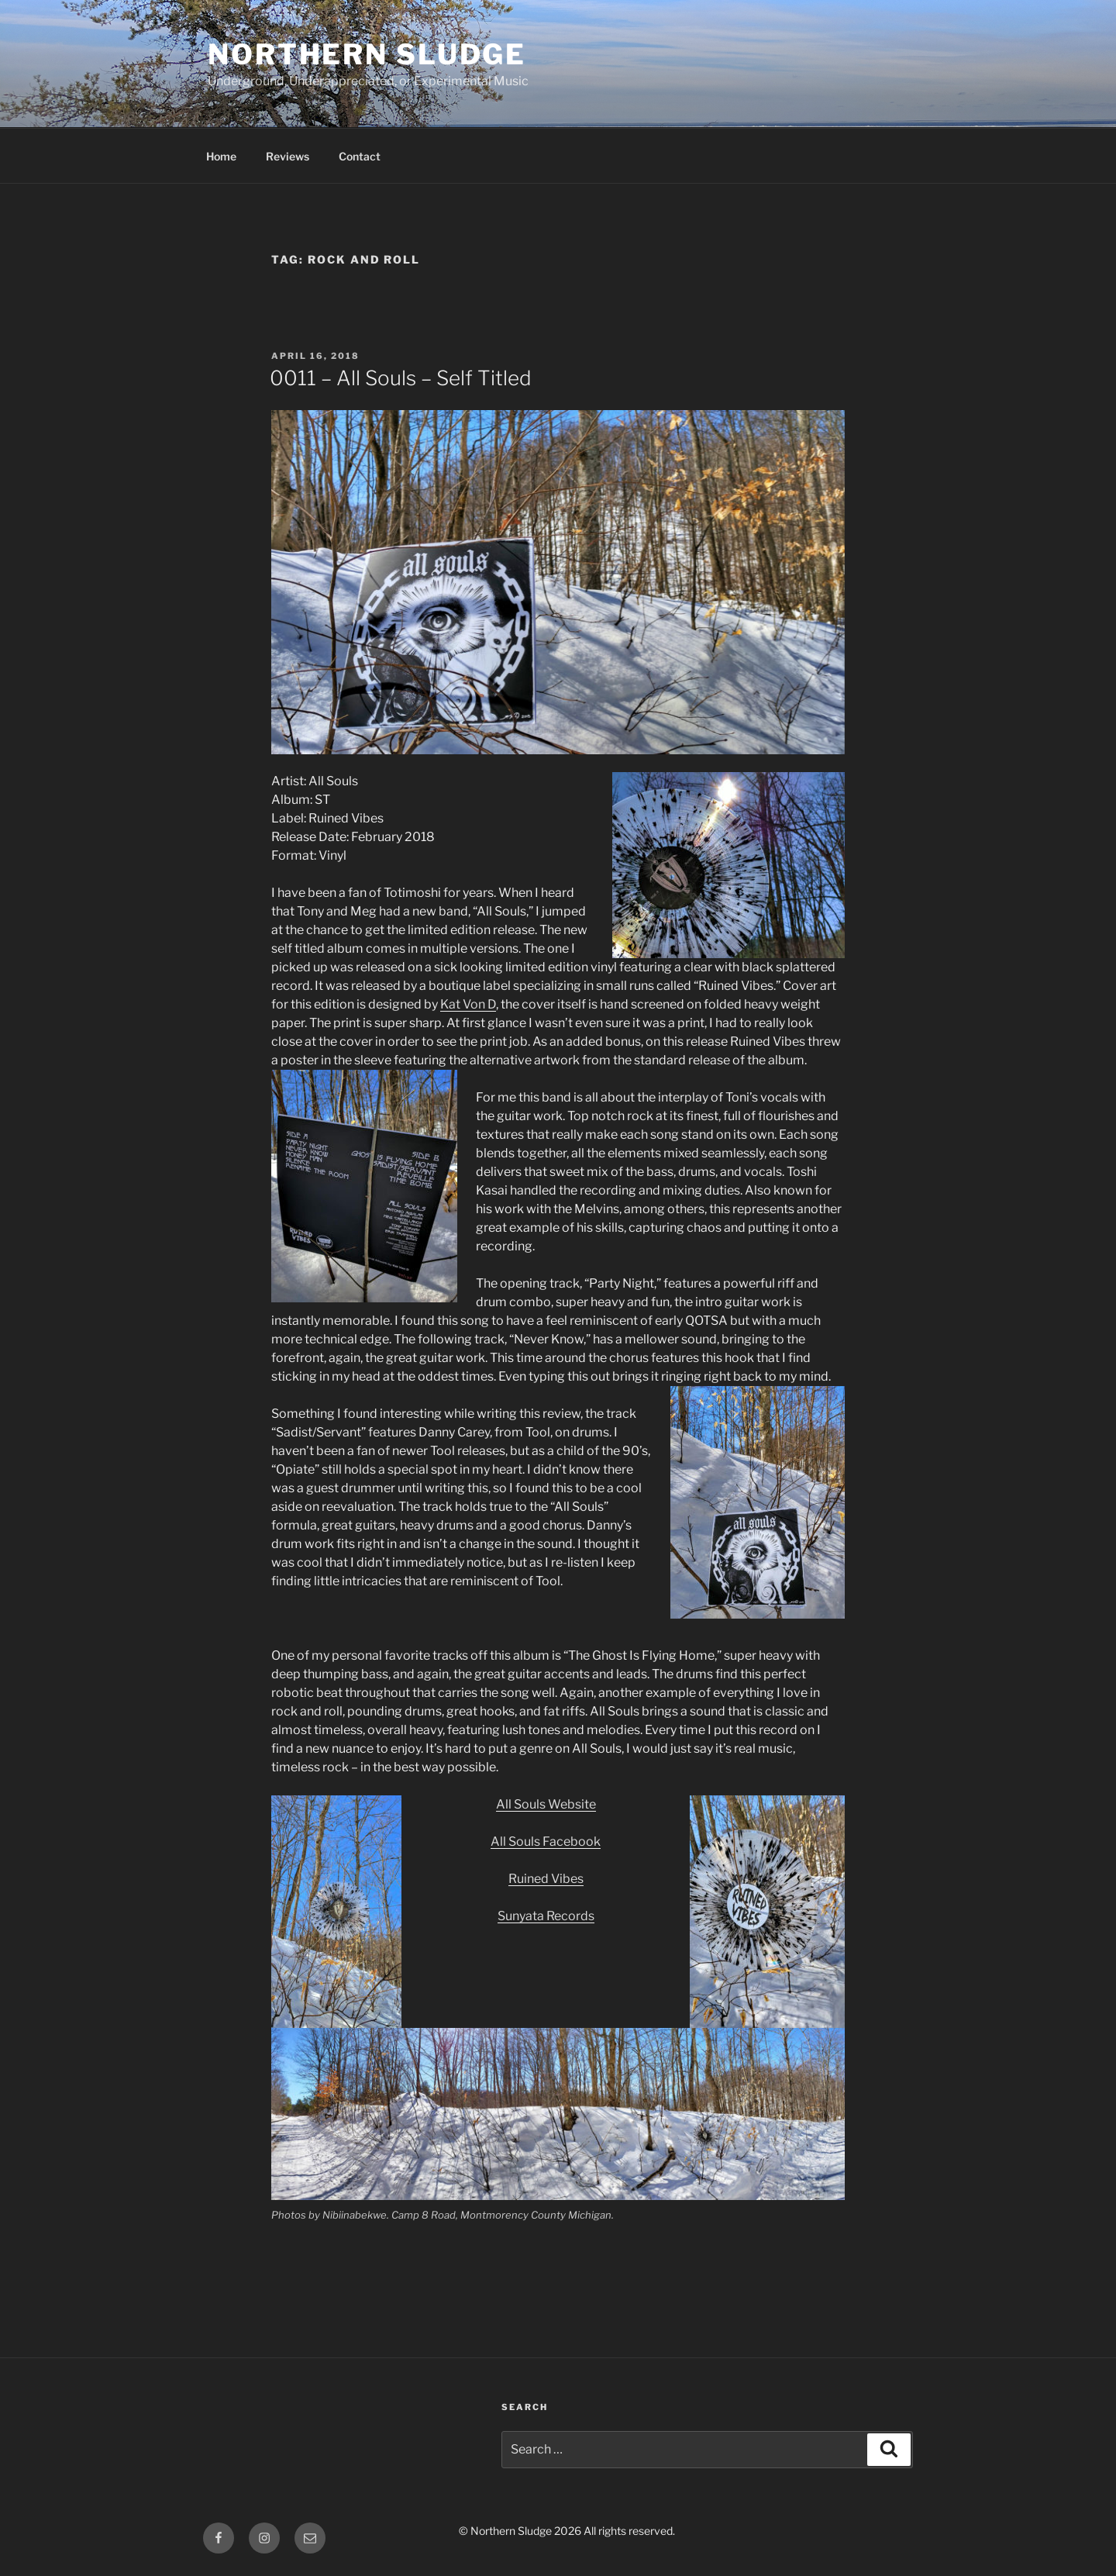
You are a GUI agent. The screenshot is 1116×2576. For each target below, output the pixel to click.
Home (221, 156)
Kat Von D (468, 1004)
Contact (360, 156)
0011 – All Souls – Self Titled (401, 378)
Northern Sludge (367, 54)
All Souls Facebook (546, 1841)
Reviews (287, 156)
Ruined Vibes (546, 1878)
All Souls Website (546, 1804)
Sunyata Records (546, 1916)
